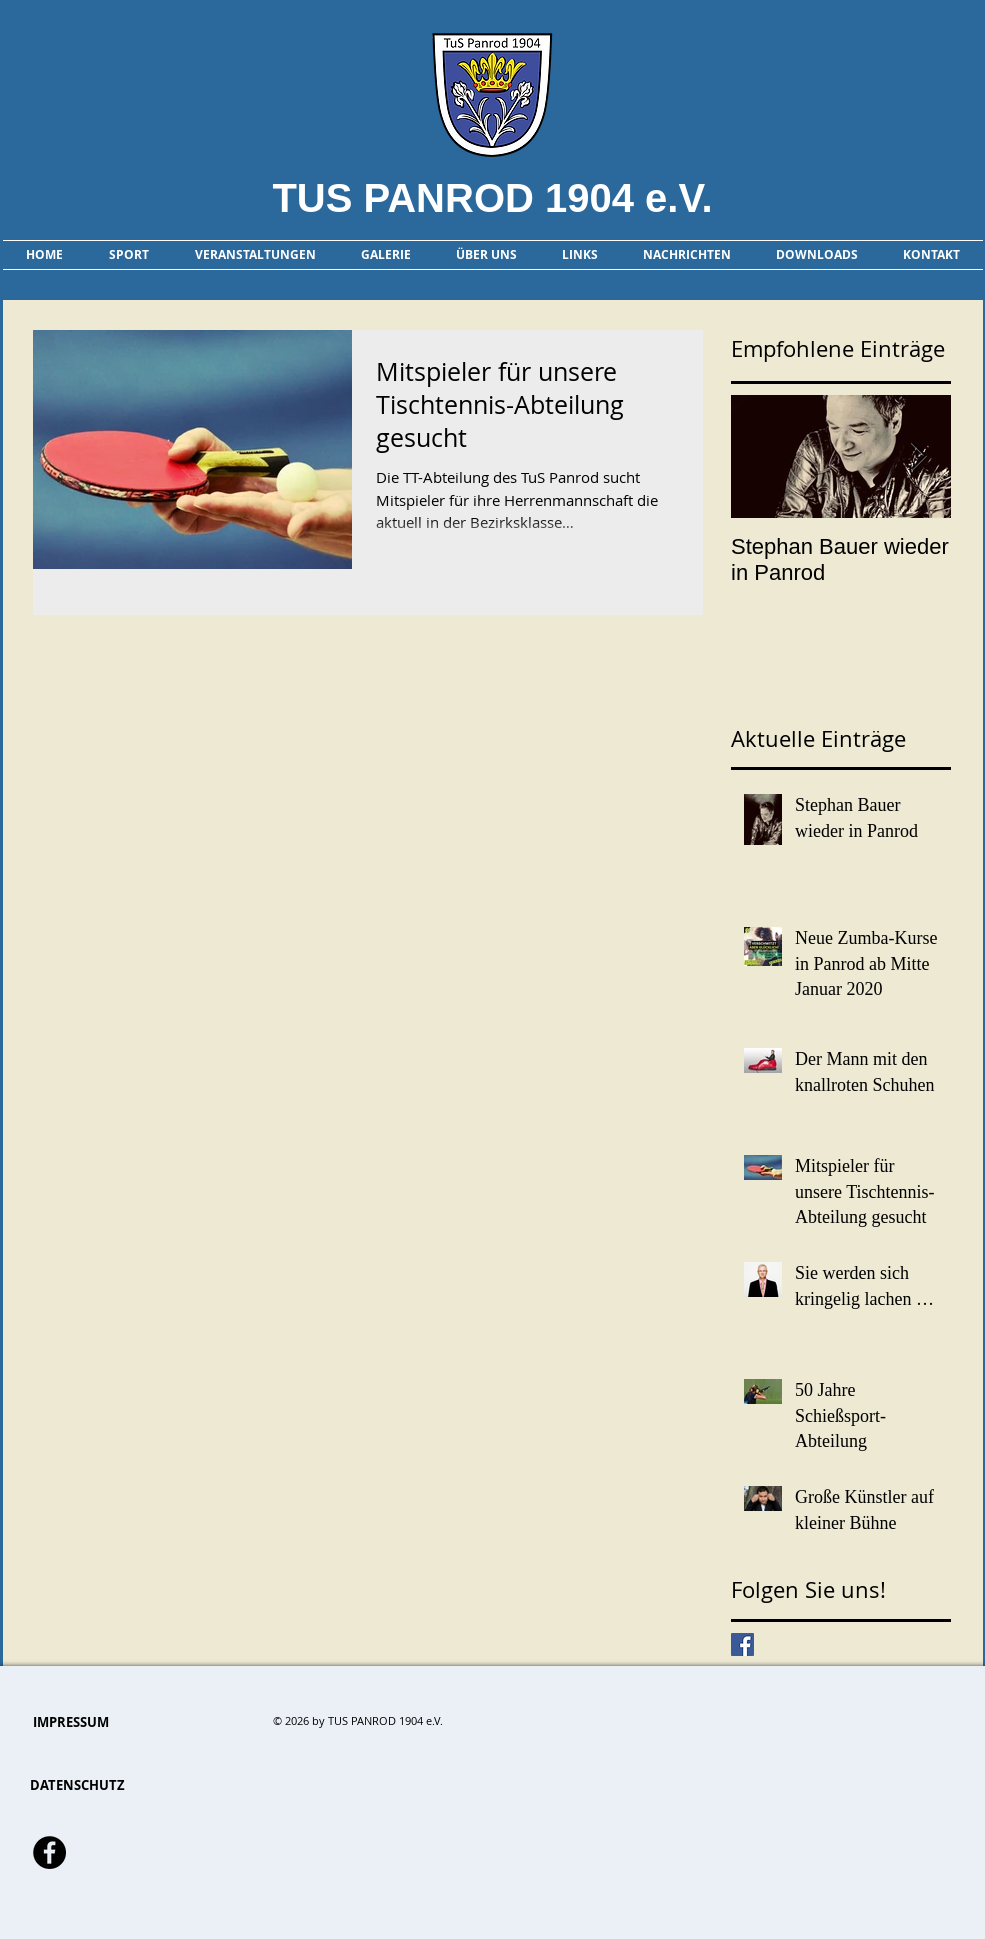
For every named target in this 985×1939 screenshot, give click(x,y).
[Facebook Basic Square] (742, 1644)
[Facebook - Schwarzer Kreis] (49, 1852)
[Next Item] (919, 456)
